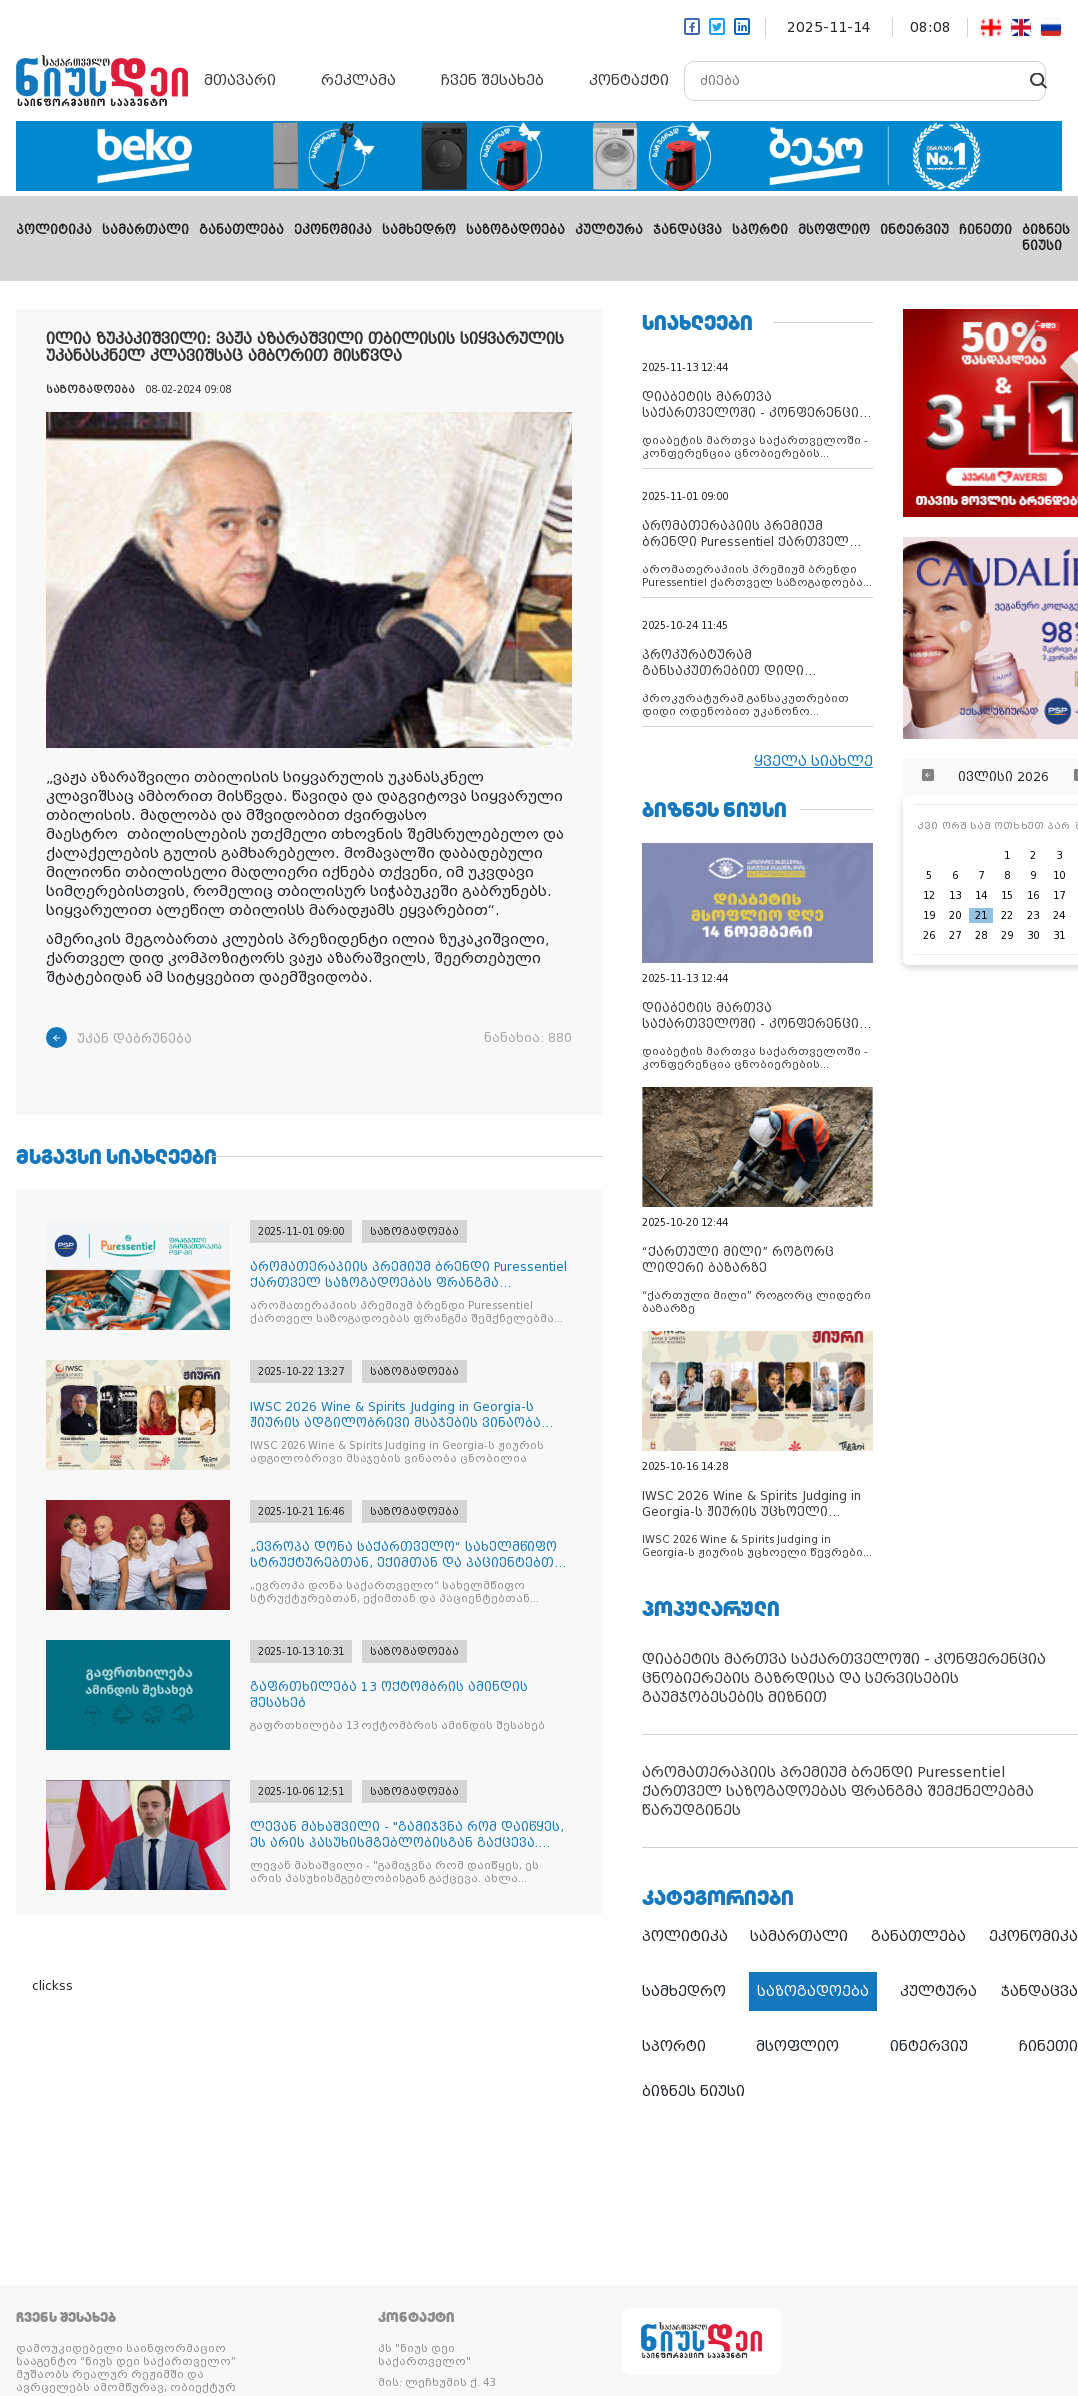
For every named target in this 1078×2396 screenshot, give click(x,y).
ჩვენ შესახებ (492, 80)
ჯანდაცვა (687, 230)
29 (1007, 935)
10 (1059, 875)
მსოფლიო (834, 230)
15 (1007, 895)
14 (981, 895)
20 (955, 915)
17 (1059, 895)
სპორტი (760, 230)
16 (1033, 895)
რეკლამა (358, 80)
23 (1033, 915)
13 (955, 895)
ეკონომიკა (333, 230)
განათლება (241, 230)
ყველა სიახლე (813, 761)
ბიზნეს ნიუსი (693, 2091)
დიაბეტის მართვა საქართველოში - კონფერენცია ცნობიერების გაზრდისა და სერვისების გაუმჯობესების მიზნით (844, 1678)
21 (981, 915)
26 (929, 935)
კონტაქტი (629, 80)
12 (929, 895)
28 (981, 935)
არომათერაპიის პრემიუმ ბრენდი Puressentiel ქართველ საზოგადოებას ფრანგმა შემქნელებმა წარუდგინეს (838, 1791)
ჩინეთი (985, 230)
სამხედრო (419, 230)
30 (1033, 935)
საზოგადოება (515, 230)
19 (929, 915)
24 (1059, 915)
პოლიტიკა (54, 230)
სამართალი (145, 230)
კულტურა (609, 230)
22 (1007, 915)
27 (955, 935)
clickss (52, 1986)
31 (1059, 935)
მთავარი (240, 80)
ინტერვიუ (914, 230)
